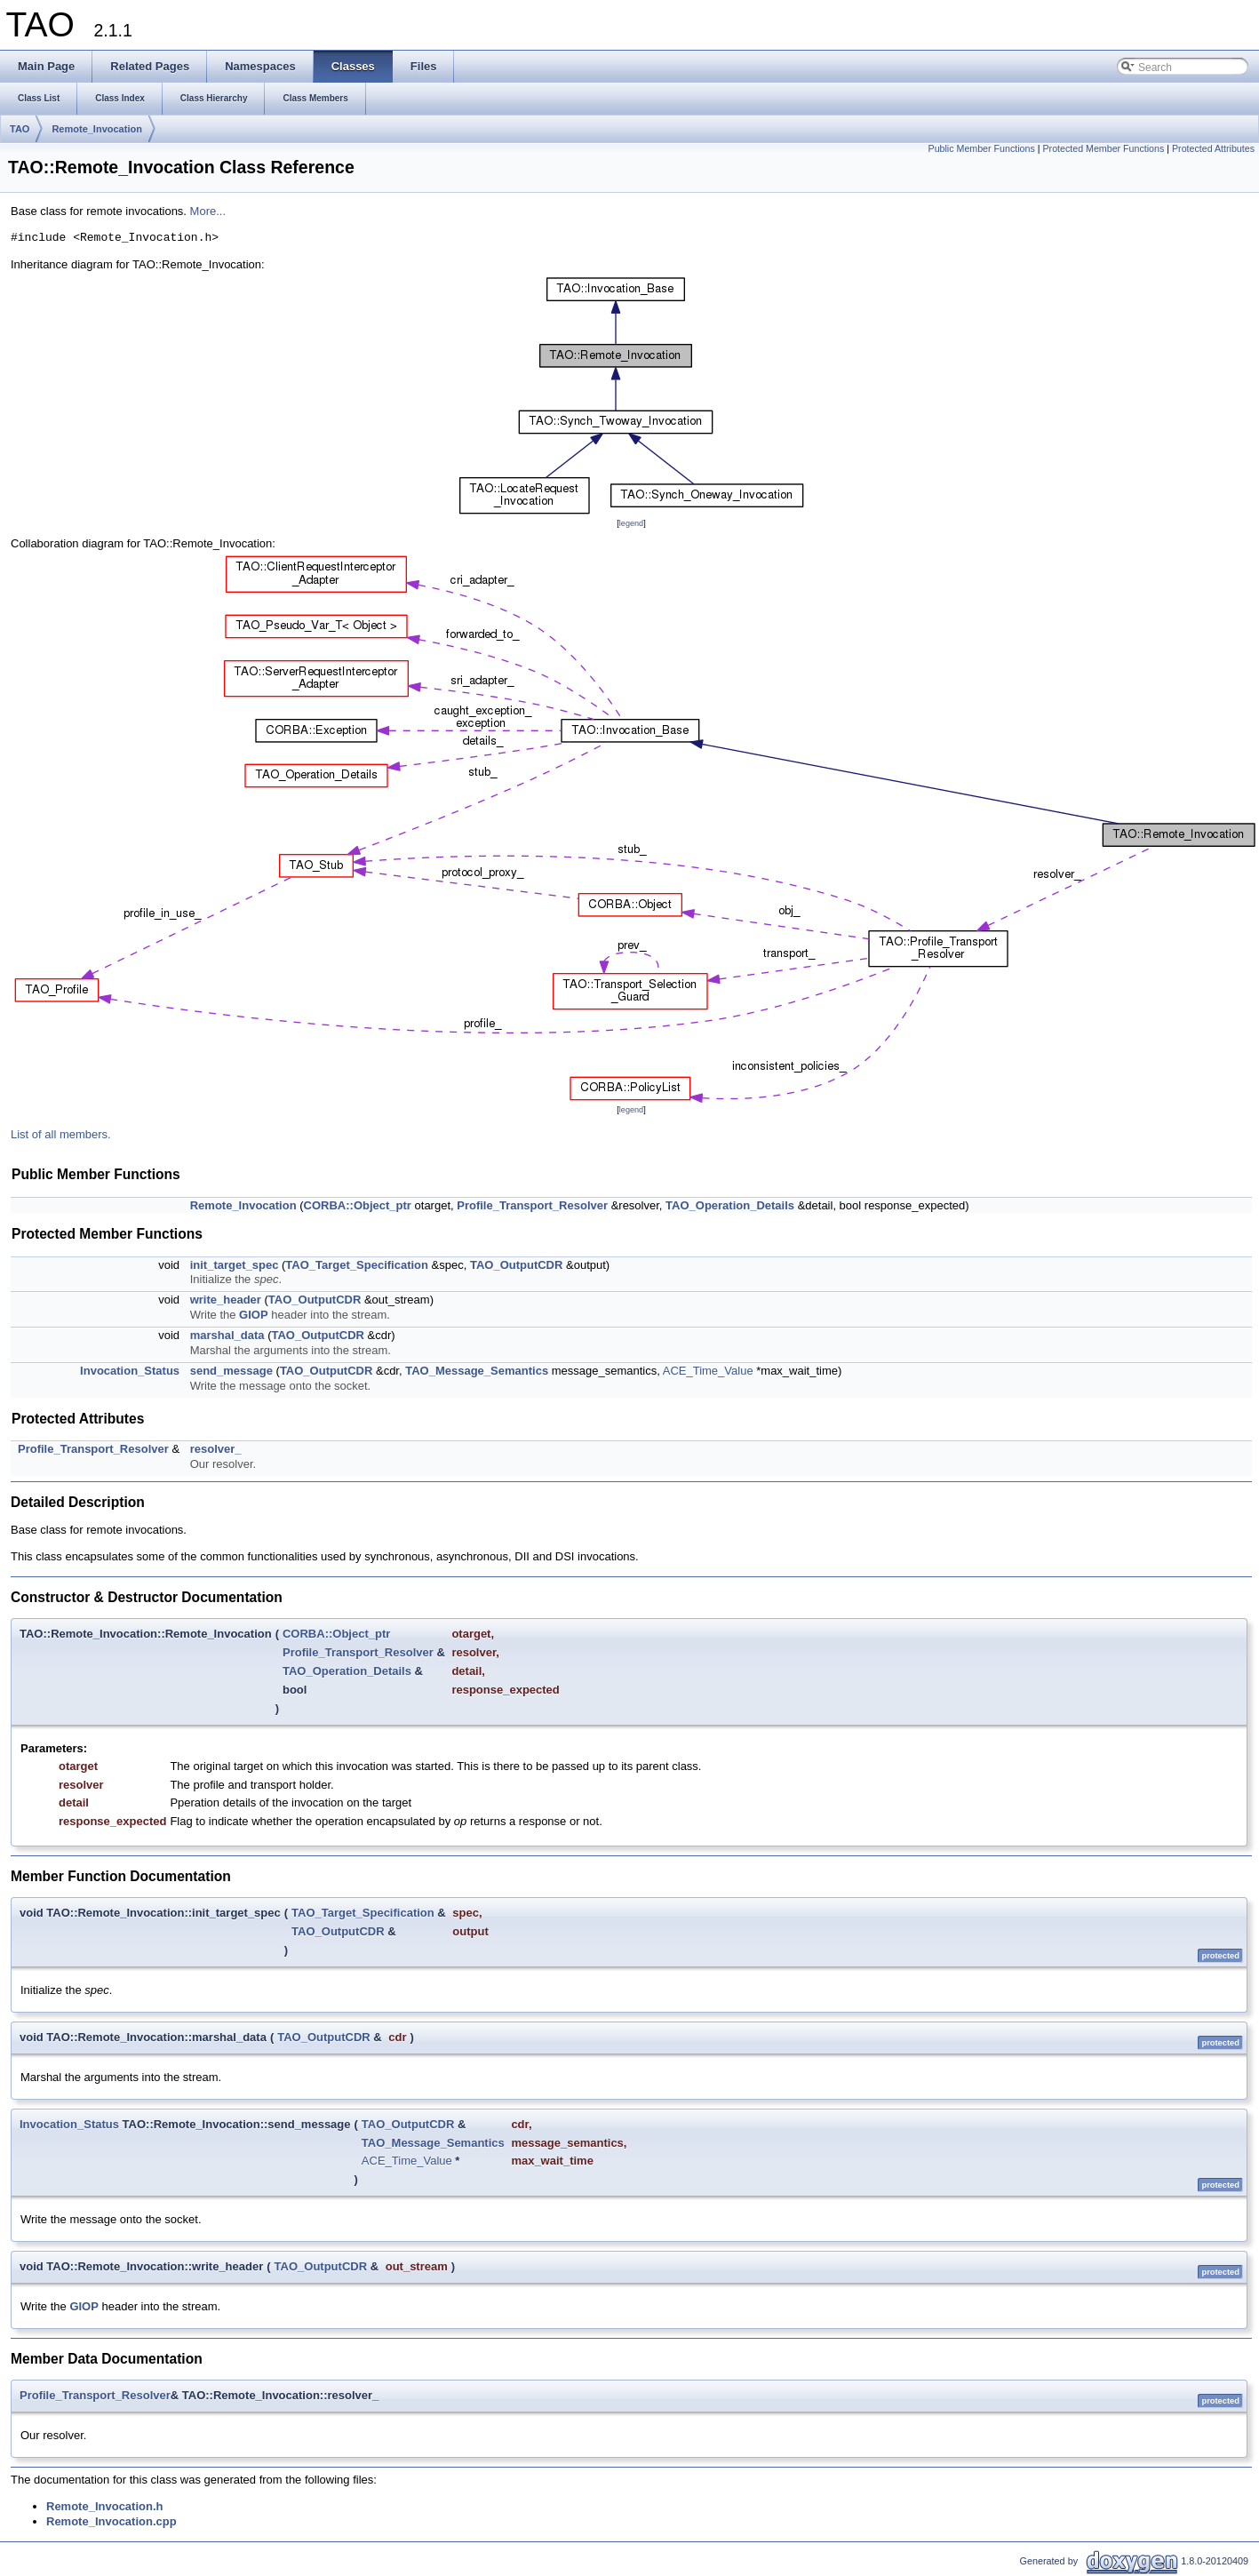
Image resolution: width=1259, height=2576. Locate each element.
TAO (19, 129)
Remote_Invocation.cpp (111, 2521)
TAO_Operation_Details (729, 1205)
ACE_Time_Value (708, 1370)
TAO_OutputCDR (516, 1265)
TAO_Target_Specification (356, 1265)
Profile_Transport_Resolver (532, 1205)
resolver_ (216, 1448)
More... (208, 211)
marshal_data (227, 1335)
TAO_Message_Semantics (476, 1370)
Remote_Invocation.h (104, 2506)
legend (631, 523)
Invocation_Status (129, 1370)
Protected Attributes (1213, 148)
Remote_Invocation (96, 129)
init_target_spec (234, 1265)
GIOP (253, 1314)
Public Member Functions (981, 148)
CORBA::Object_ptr (357, 1205)
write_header (225, 1299)
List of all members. (61, 1134)
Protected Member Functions (1103, 148)
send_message (231, 1370)
